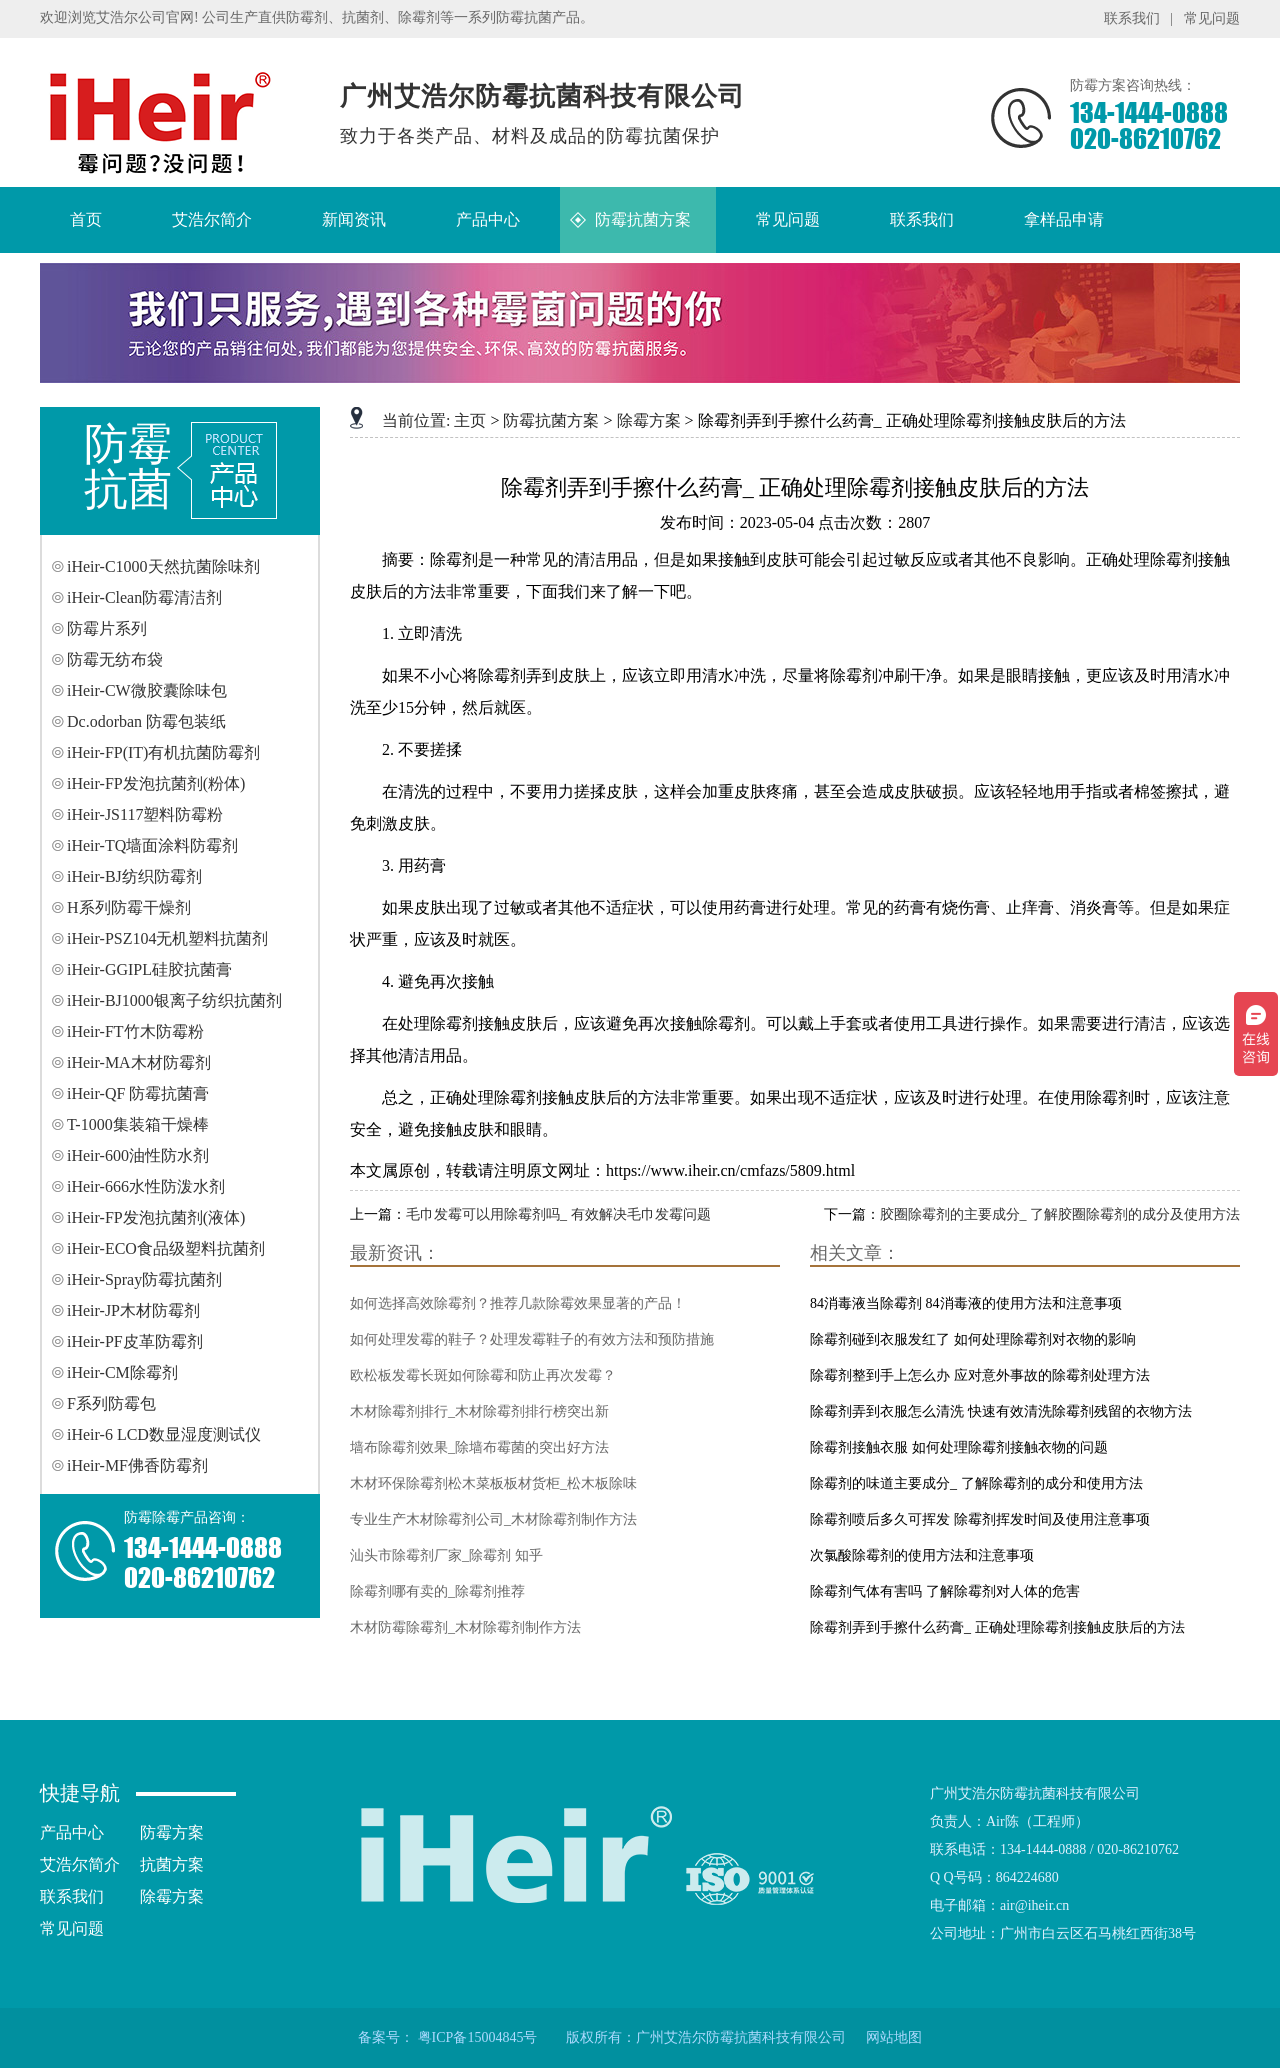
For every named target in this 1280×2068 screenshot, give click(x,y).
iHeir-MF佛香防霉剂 (137, 1465)
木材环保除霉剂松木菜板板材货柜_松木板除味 (493, 1483)
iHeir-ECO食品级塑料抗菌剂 (166, 1248)
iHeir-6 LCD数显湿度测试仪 (164, 1434)
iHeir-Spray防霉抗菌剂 (144, 1279)
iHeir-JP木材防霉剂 (133, 1310)
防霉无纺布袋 (115, 659)
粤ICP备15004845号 (478, 2037)
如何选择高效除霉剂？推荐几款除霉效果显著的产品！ (518, 1303)
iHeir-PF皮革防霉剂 (135, 1341)
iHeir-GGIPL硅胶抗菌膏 (149, 969)
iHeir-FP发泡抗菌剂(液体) (156, 1217)
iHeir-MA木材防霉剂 (139, 1062)
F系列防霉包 (111, 1403)
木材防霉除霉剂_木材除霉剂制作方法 (465, 1627)
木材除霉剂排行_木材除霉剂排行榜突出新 (479, 1411)
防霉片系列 (107, 628)
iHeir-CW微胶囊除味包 (147, 690)
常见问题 (1212, 18)
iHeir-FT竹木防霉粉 (135, 1031)
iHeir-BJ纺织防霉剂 (134, 876)
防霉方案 (172, 1832)
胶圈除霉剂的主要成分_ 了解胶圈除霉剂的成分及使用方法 (1060, 1214)
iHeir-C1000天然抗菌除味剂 (163, 566)
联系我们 (1132, 18)
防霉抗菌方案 (551, 420)
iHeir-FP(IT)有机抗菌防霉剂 (163, 752)
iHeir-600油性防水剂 (138, 1155)
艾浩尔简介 (80, 1864)
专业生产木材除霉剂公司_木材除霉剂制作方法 (493, 1519)
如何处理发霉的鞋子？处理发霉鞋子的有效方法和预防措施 (532, 1339)
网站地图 (894, 2037)
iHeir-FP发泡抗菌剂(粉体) (156, 783)
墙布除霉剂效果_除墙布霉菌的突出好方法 (479, 1447)
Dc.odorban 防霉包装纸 (146, 721)
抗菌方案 (172, 1864)
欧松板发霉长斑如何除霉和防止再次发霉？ (483, 1375)
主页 (470, 420)
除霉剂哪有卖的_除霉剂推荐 (437, 1591)
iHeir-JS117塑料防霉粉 (145, 814)
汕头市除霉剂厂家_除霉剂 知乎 (446, 1555)
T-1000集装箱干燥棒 (138, 1124)
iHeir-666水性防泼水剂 (146, 1186)
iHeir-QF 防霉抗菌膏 (138, 1093)
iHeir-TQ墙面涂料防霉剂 (152, 845)
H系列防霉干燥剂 (129, 907)
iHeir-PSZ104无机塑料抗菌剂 (167, 938)
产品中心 (72, 1832)
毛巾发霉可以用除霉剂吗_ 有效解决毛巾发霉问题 (558, 1214)
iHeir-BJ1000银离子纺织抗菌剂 (174, 1000)
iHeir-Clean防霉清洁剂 (144, 597)
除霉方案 (649, 420)
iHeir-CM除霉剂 (122, 1372)
